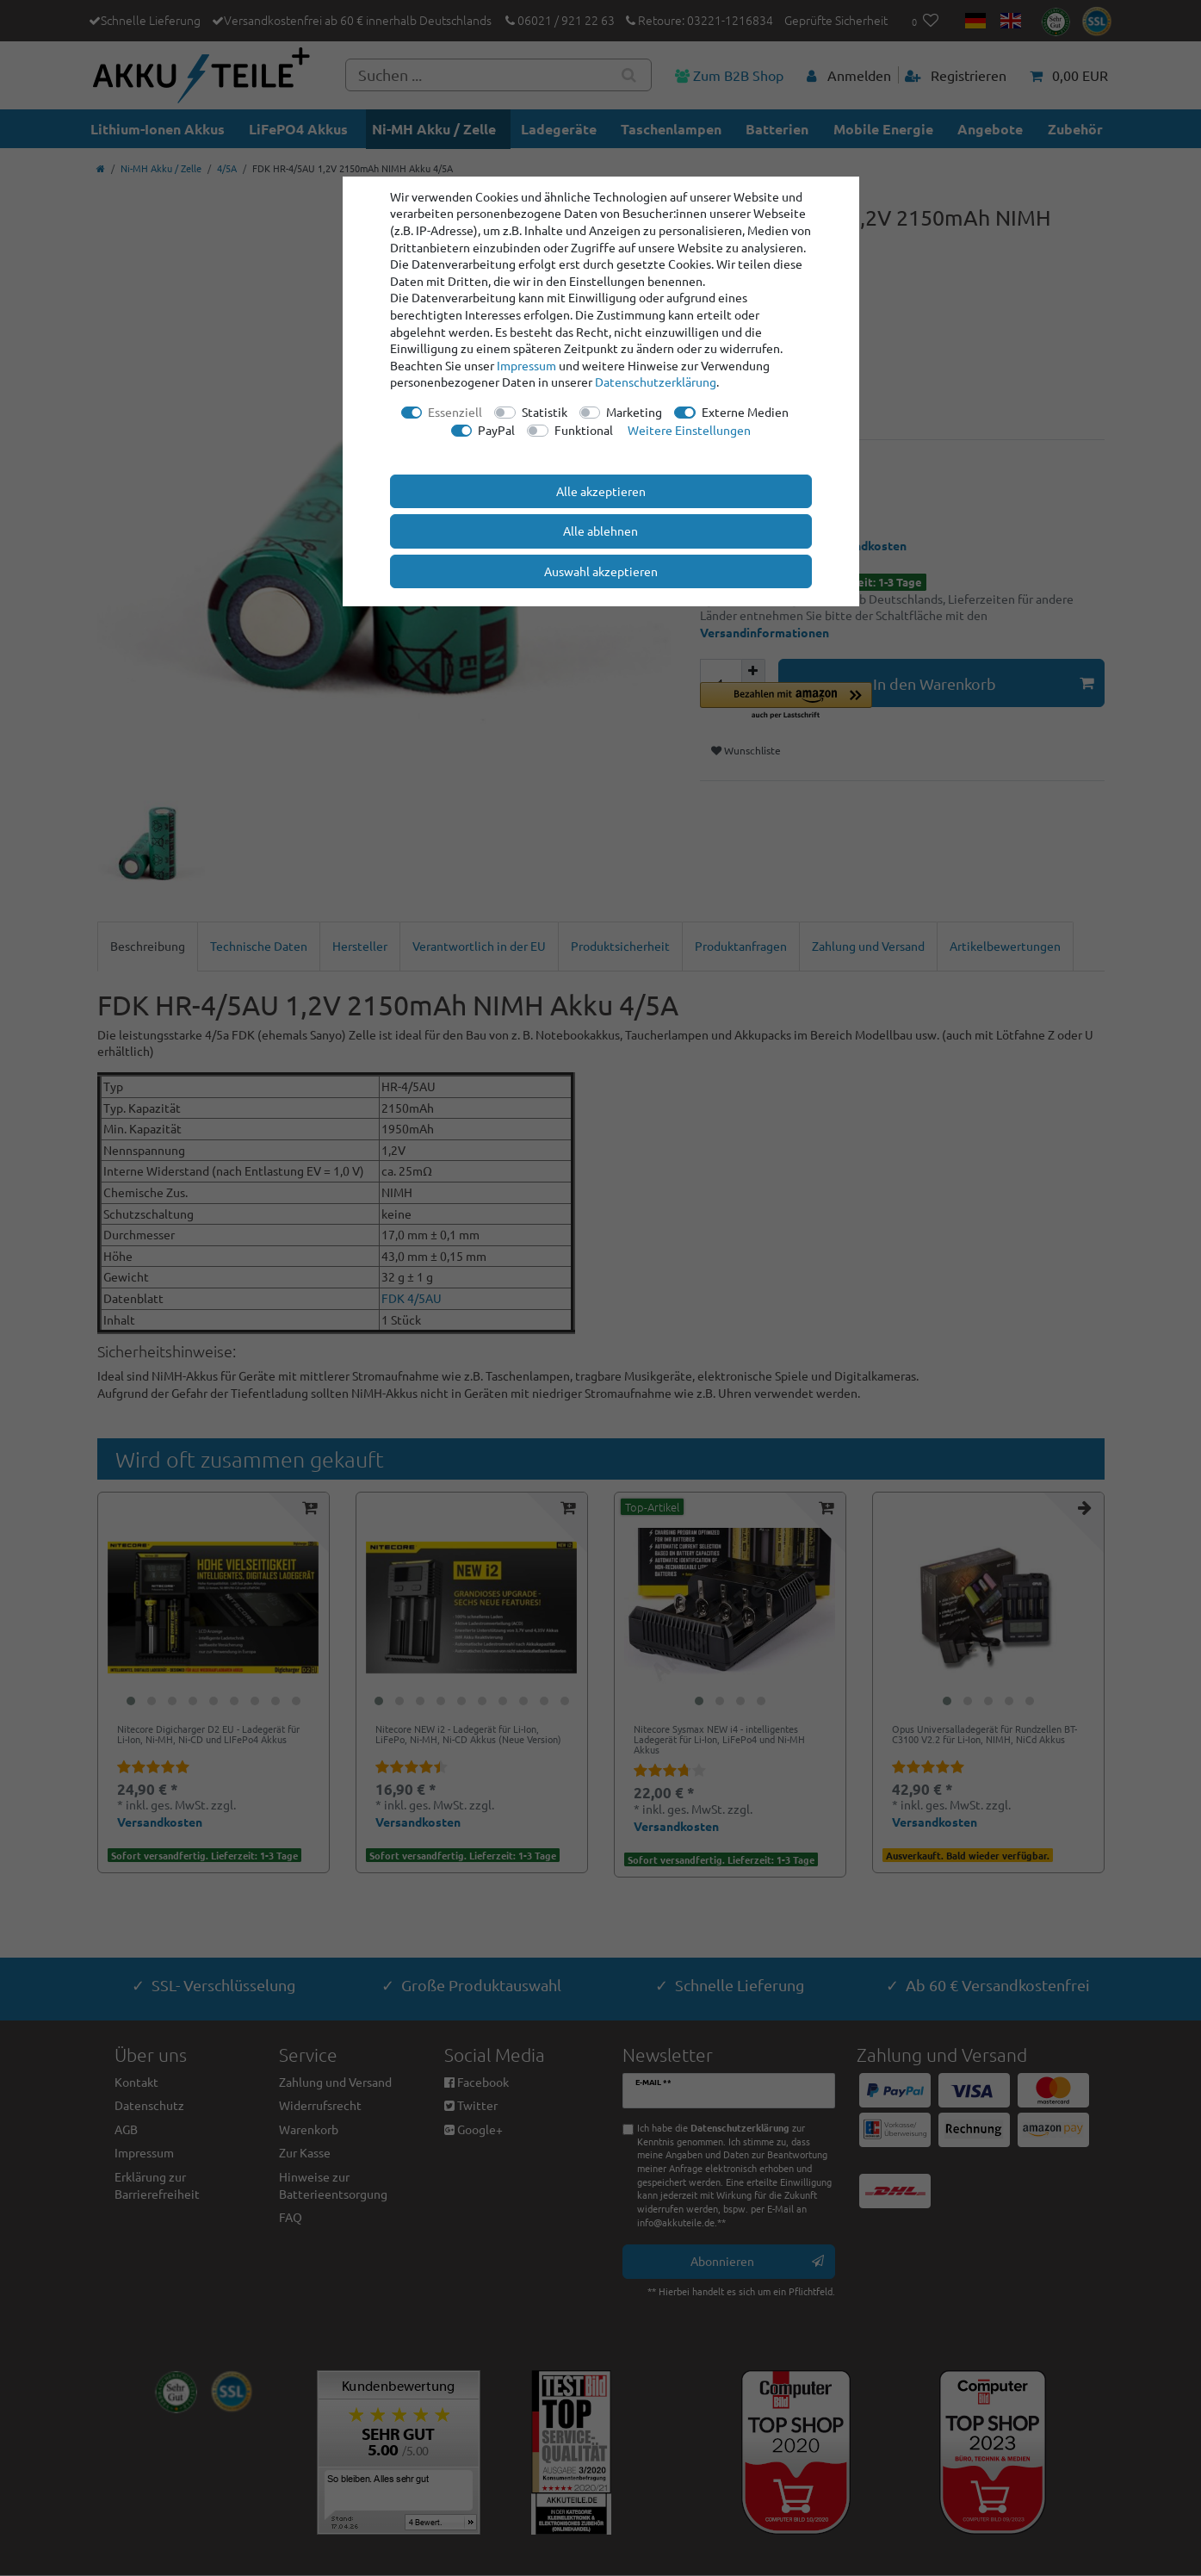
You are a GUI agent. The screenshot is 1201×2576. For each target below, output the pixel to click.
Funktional (583, 430)
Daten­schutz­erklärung (655, 381)
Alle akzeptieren (601, 491)
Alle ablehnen (600, 530)
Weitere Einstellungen (689, 430)
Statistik (544, 411)
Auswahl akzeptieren (601, 571)
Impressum (526, 365)
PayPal (496, 430)
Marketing (634, 411)
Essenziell (455, 411)
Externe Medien (745, 411)
